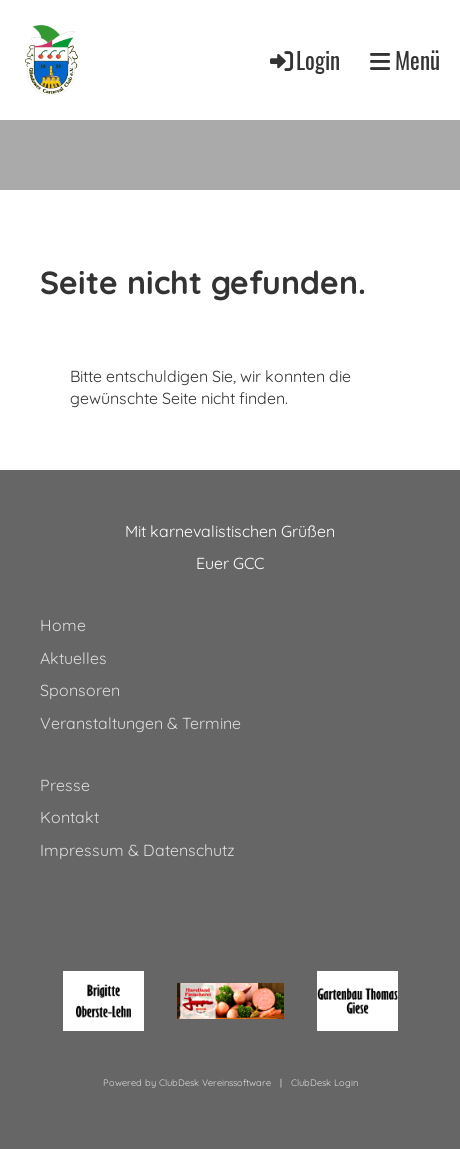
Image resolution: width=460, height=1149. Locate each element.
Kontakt (69, 817)
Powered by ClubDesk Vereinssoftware (187, 1082)
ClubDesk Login (324, 1082)
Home (63, 625)
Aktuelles (73, 658)
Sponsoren (80, 690)
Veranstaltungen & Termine (140, 723)
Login (303, 60)
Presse (65, 785)
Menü (405, 60)
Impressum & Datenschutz (137, 850)
